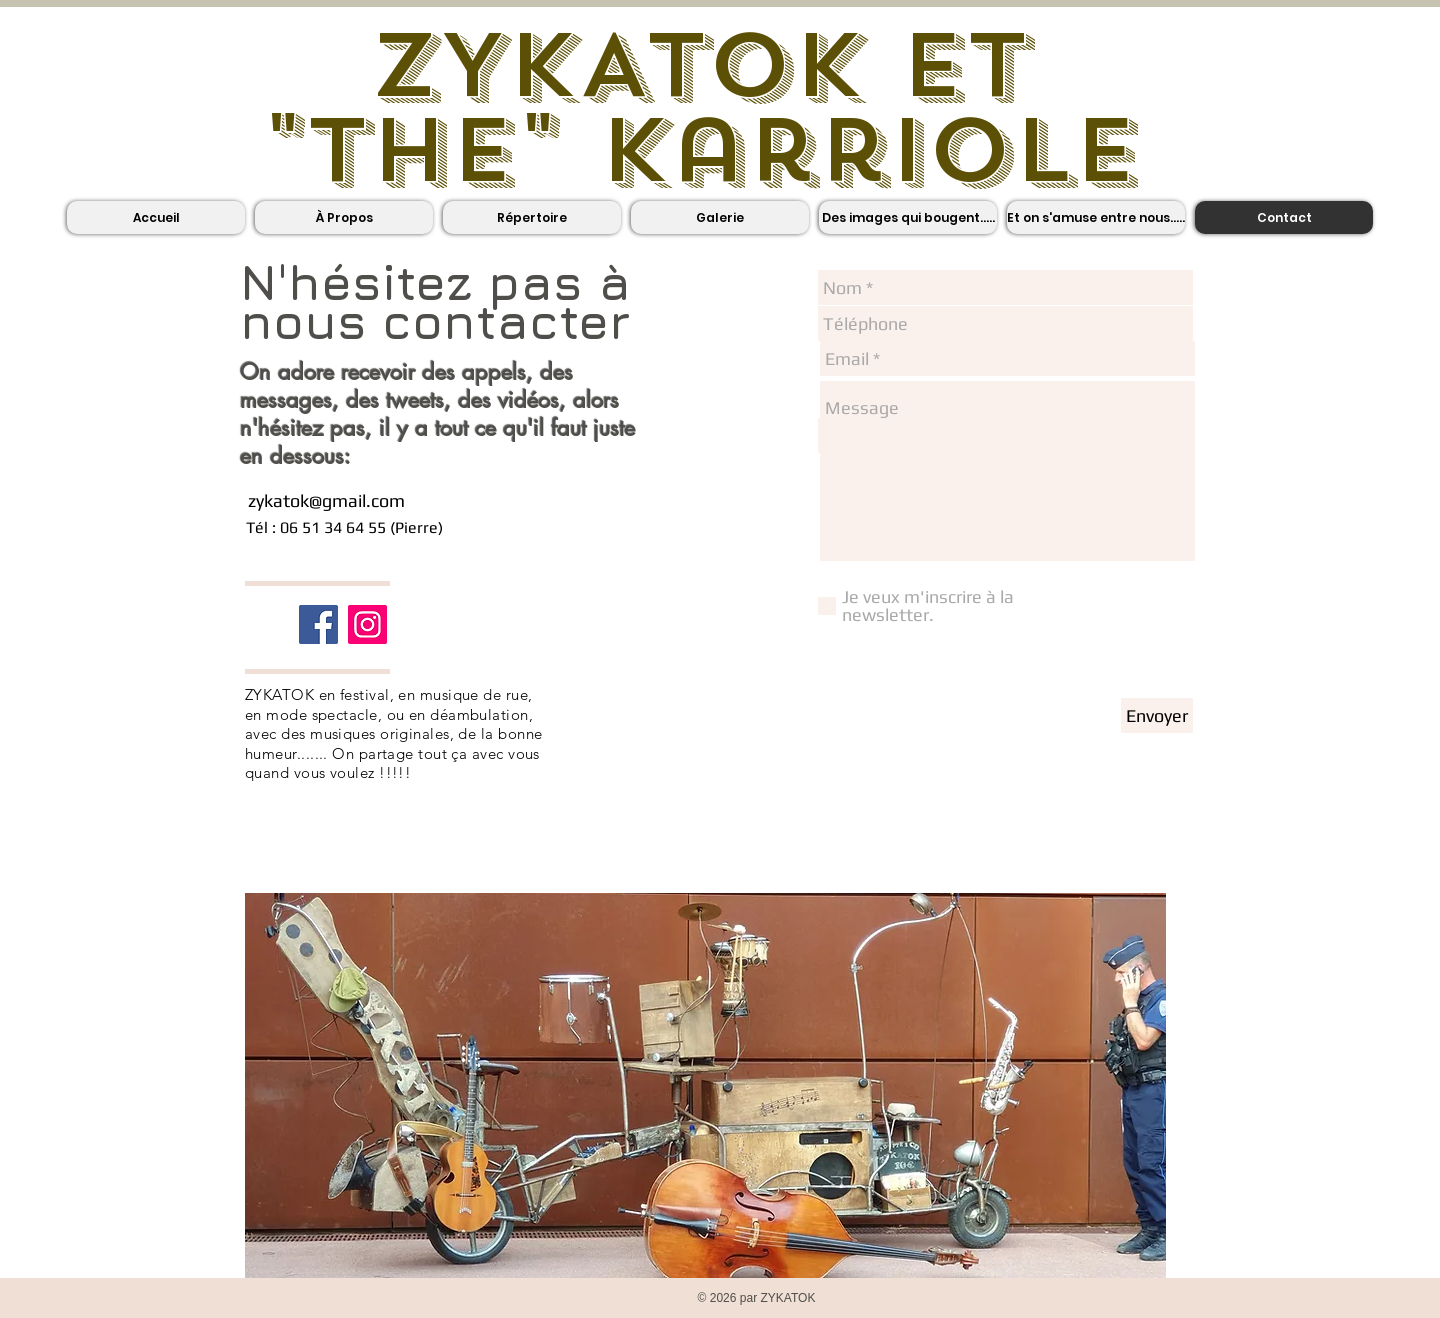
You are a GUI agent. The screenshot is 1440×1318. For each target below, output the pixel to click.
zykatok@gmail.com (326, 500)
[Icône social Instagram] (367, 624)
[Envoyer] (1157, 715)
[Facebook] (318, 624)
